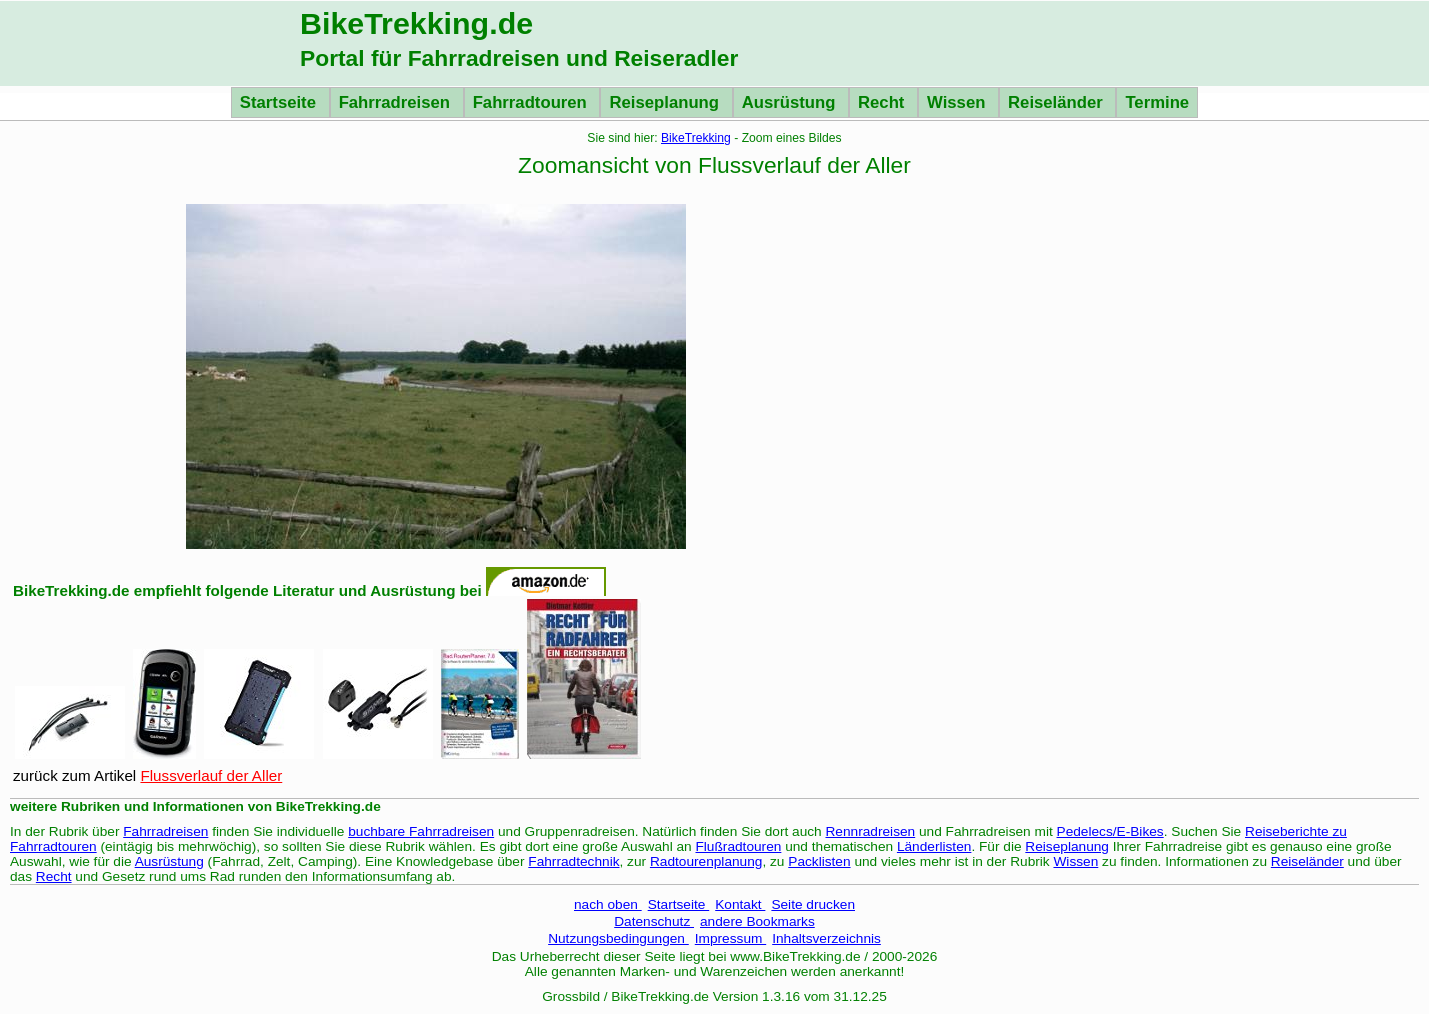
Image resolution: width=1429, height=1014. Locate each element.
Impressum (730, 938)
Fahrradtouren (532, 102)
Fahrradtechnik (573, 861)
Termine (1157, 102)
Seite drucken (813, 904)
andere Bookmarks (757, 921)
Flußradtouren (738, 846)
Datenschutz (654, 921)
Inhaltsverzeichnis (826, 938)
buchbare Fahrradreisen (421, 831)
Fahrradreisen (397, 102)
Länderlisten (934, 846)
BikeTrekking (696, 138)
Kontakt (740, 904)
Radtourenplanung (706, 861)
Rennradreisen (871, 831)
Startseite (280, 102)
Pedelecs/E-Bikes (1110, 831)
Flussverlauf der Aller (211, 775)
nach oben (608, 904)
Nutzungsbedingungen (618, 938)
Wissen (958, 102)
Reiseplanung (666, 102)
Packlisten (819, 861)
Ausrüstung (791, 102)
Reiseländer (1057, 102)
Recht (883, 102)
